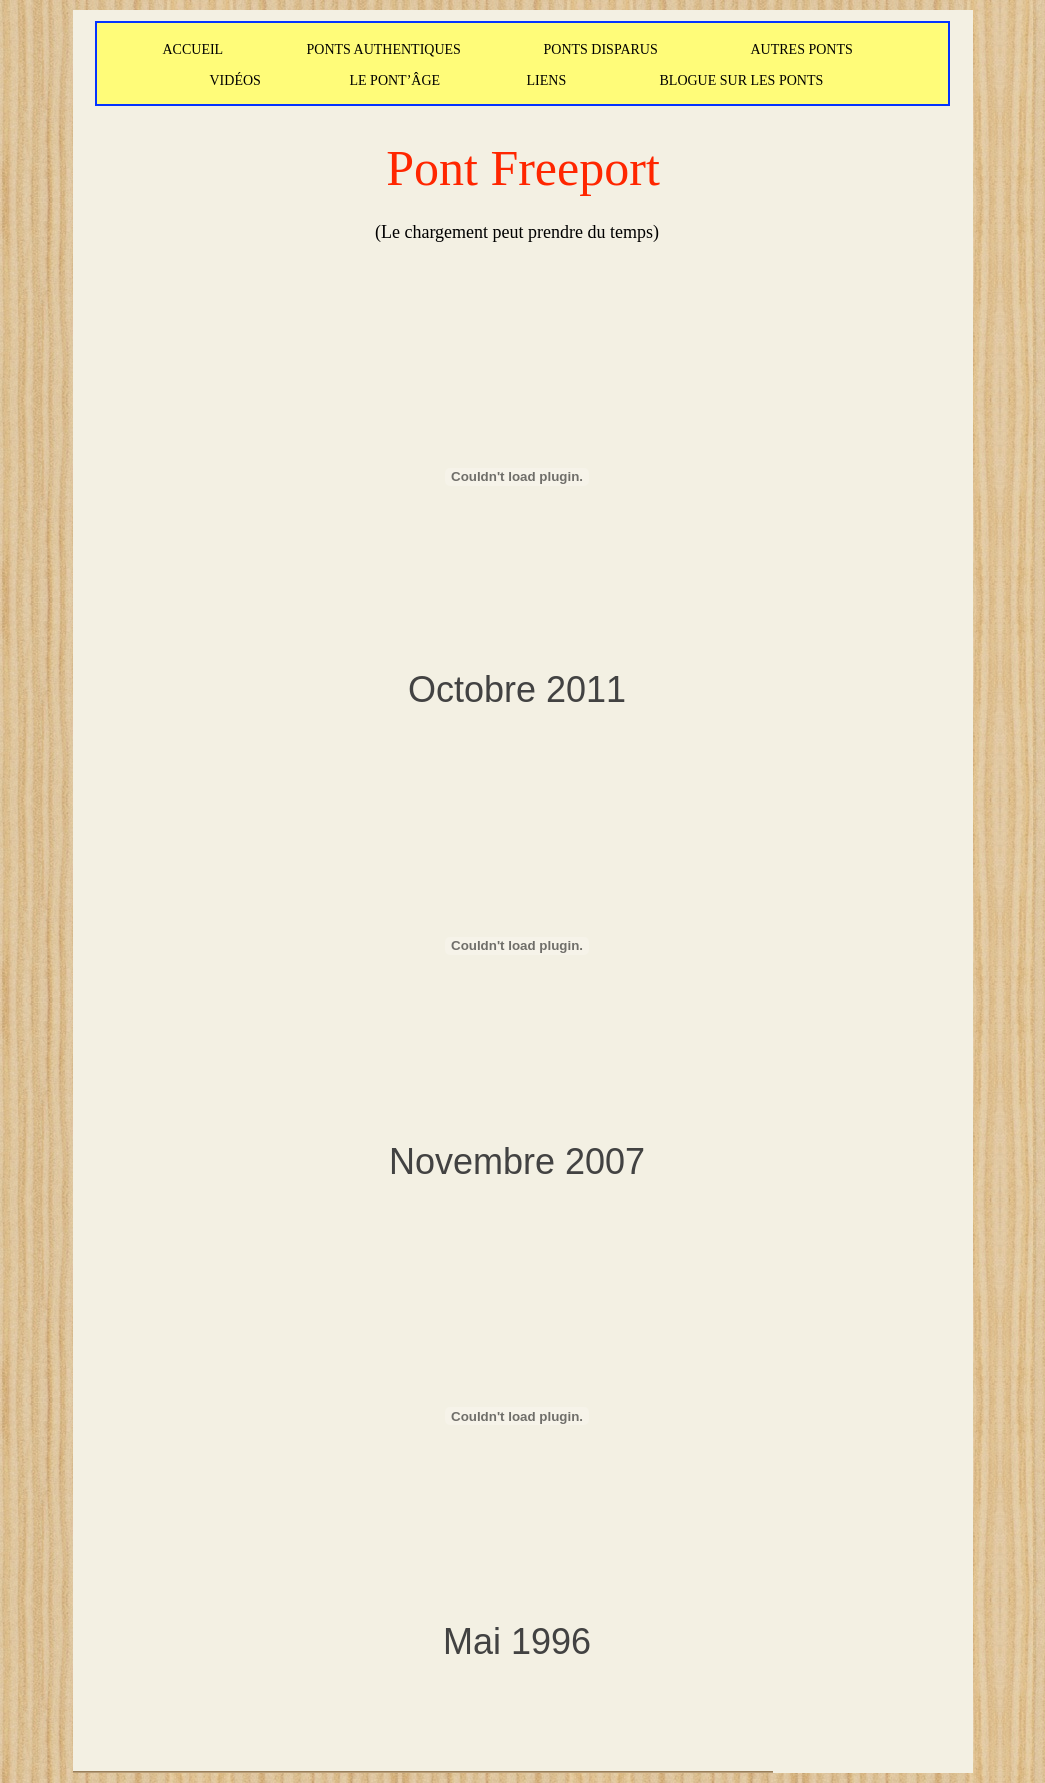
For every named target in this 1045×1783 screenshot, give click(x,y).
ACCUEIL (193, 49)
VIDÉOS (235, 80)
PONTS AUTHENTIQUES (384, 49)
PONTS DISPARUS (601, 49)
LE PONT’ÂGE (395, 80)
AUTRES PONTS (802, 49)
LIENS (547, 80)
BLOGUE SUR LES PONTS (742, 80)
